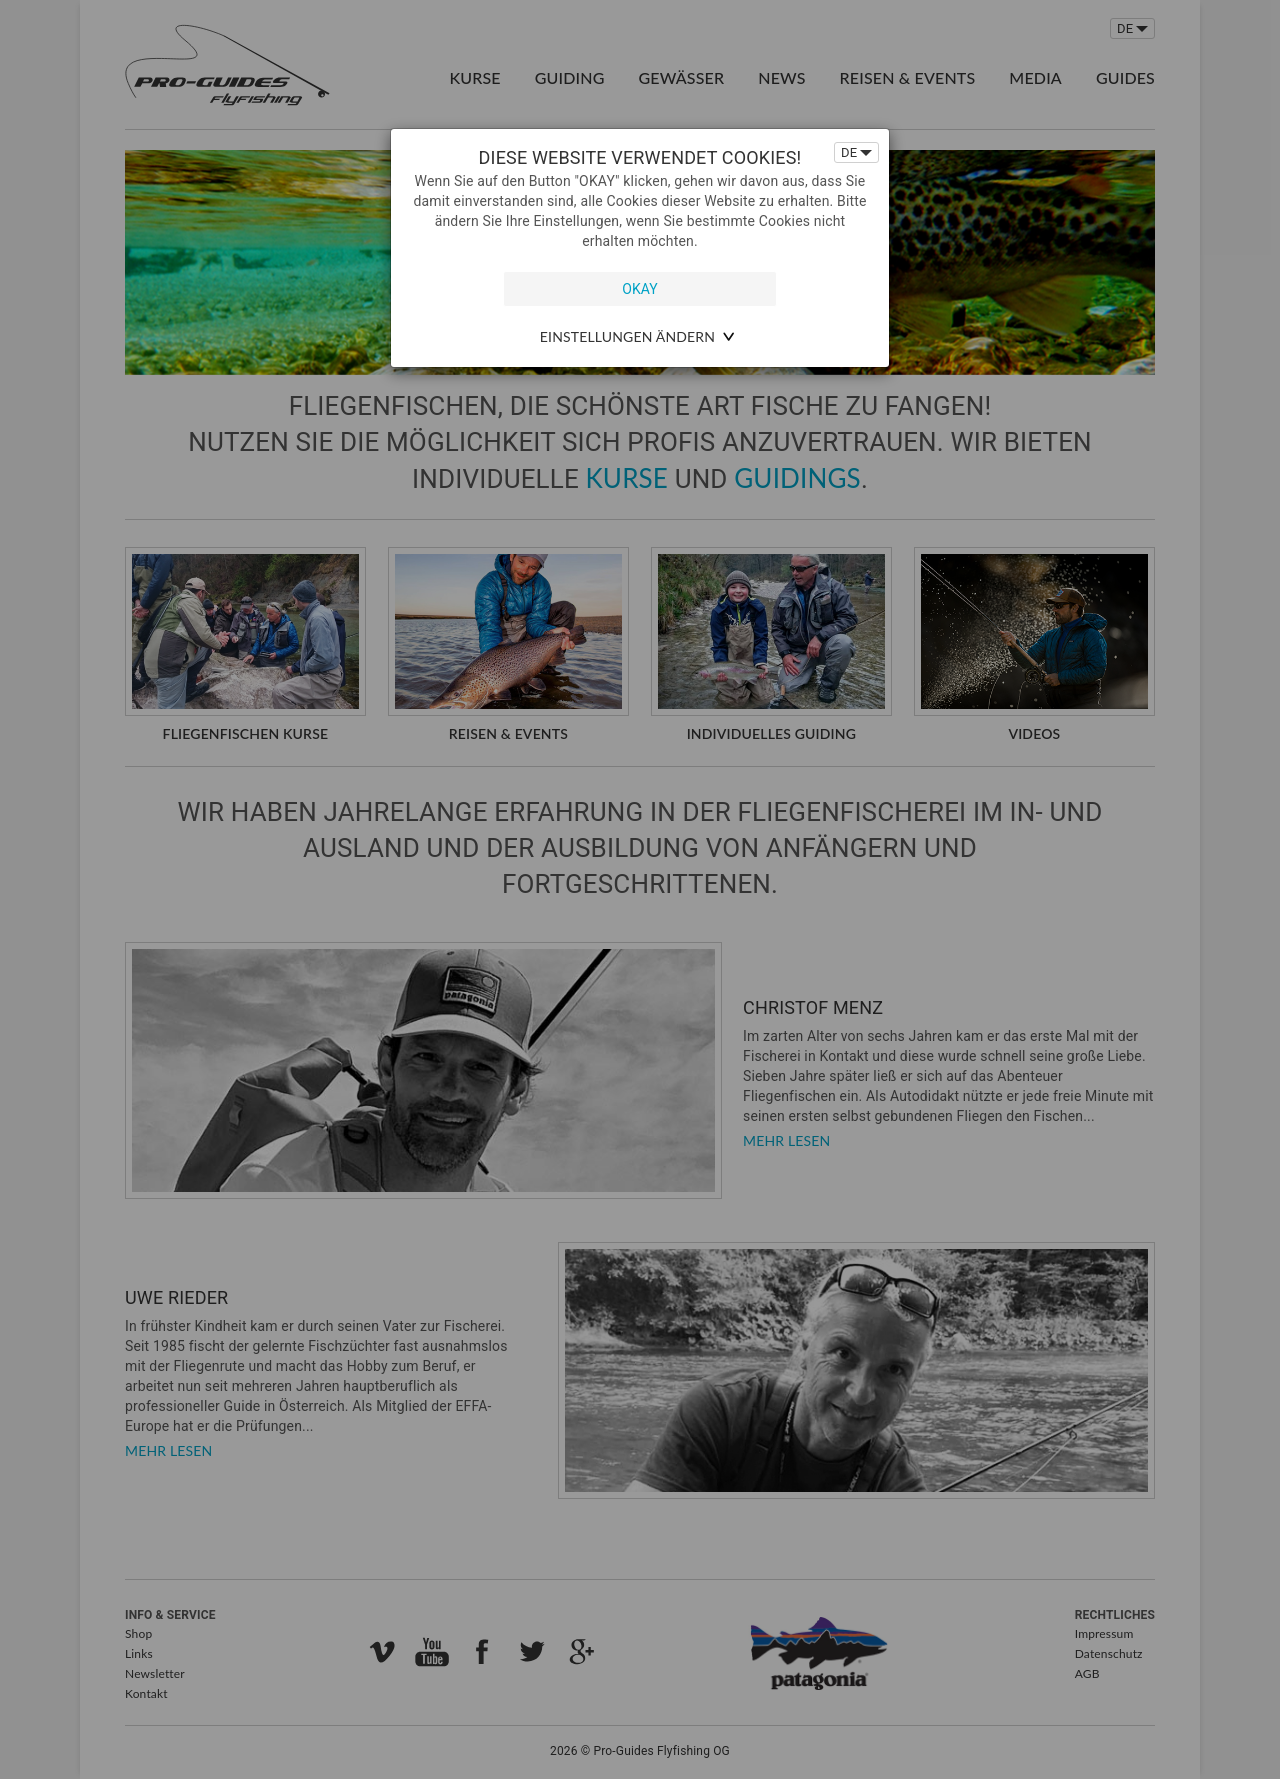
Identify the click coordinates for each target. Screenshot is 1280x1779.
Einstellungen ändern (627, 336)
